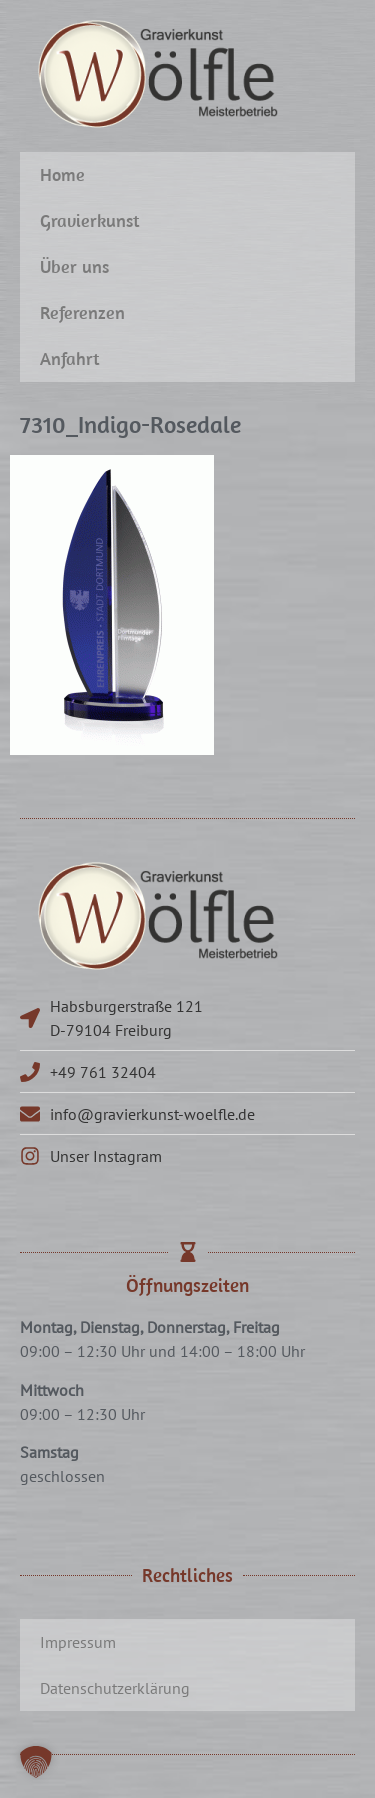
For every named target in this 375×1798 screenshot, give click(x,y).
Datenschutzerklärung (115, 1688)
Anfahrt (70, 358)
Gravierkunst (90, 220)
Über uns (74, 266)
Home (62, 174)
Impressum (78, 1642)
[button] (36, 1762)
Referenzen (82, 312)
